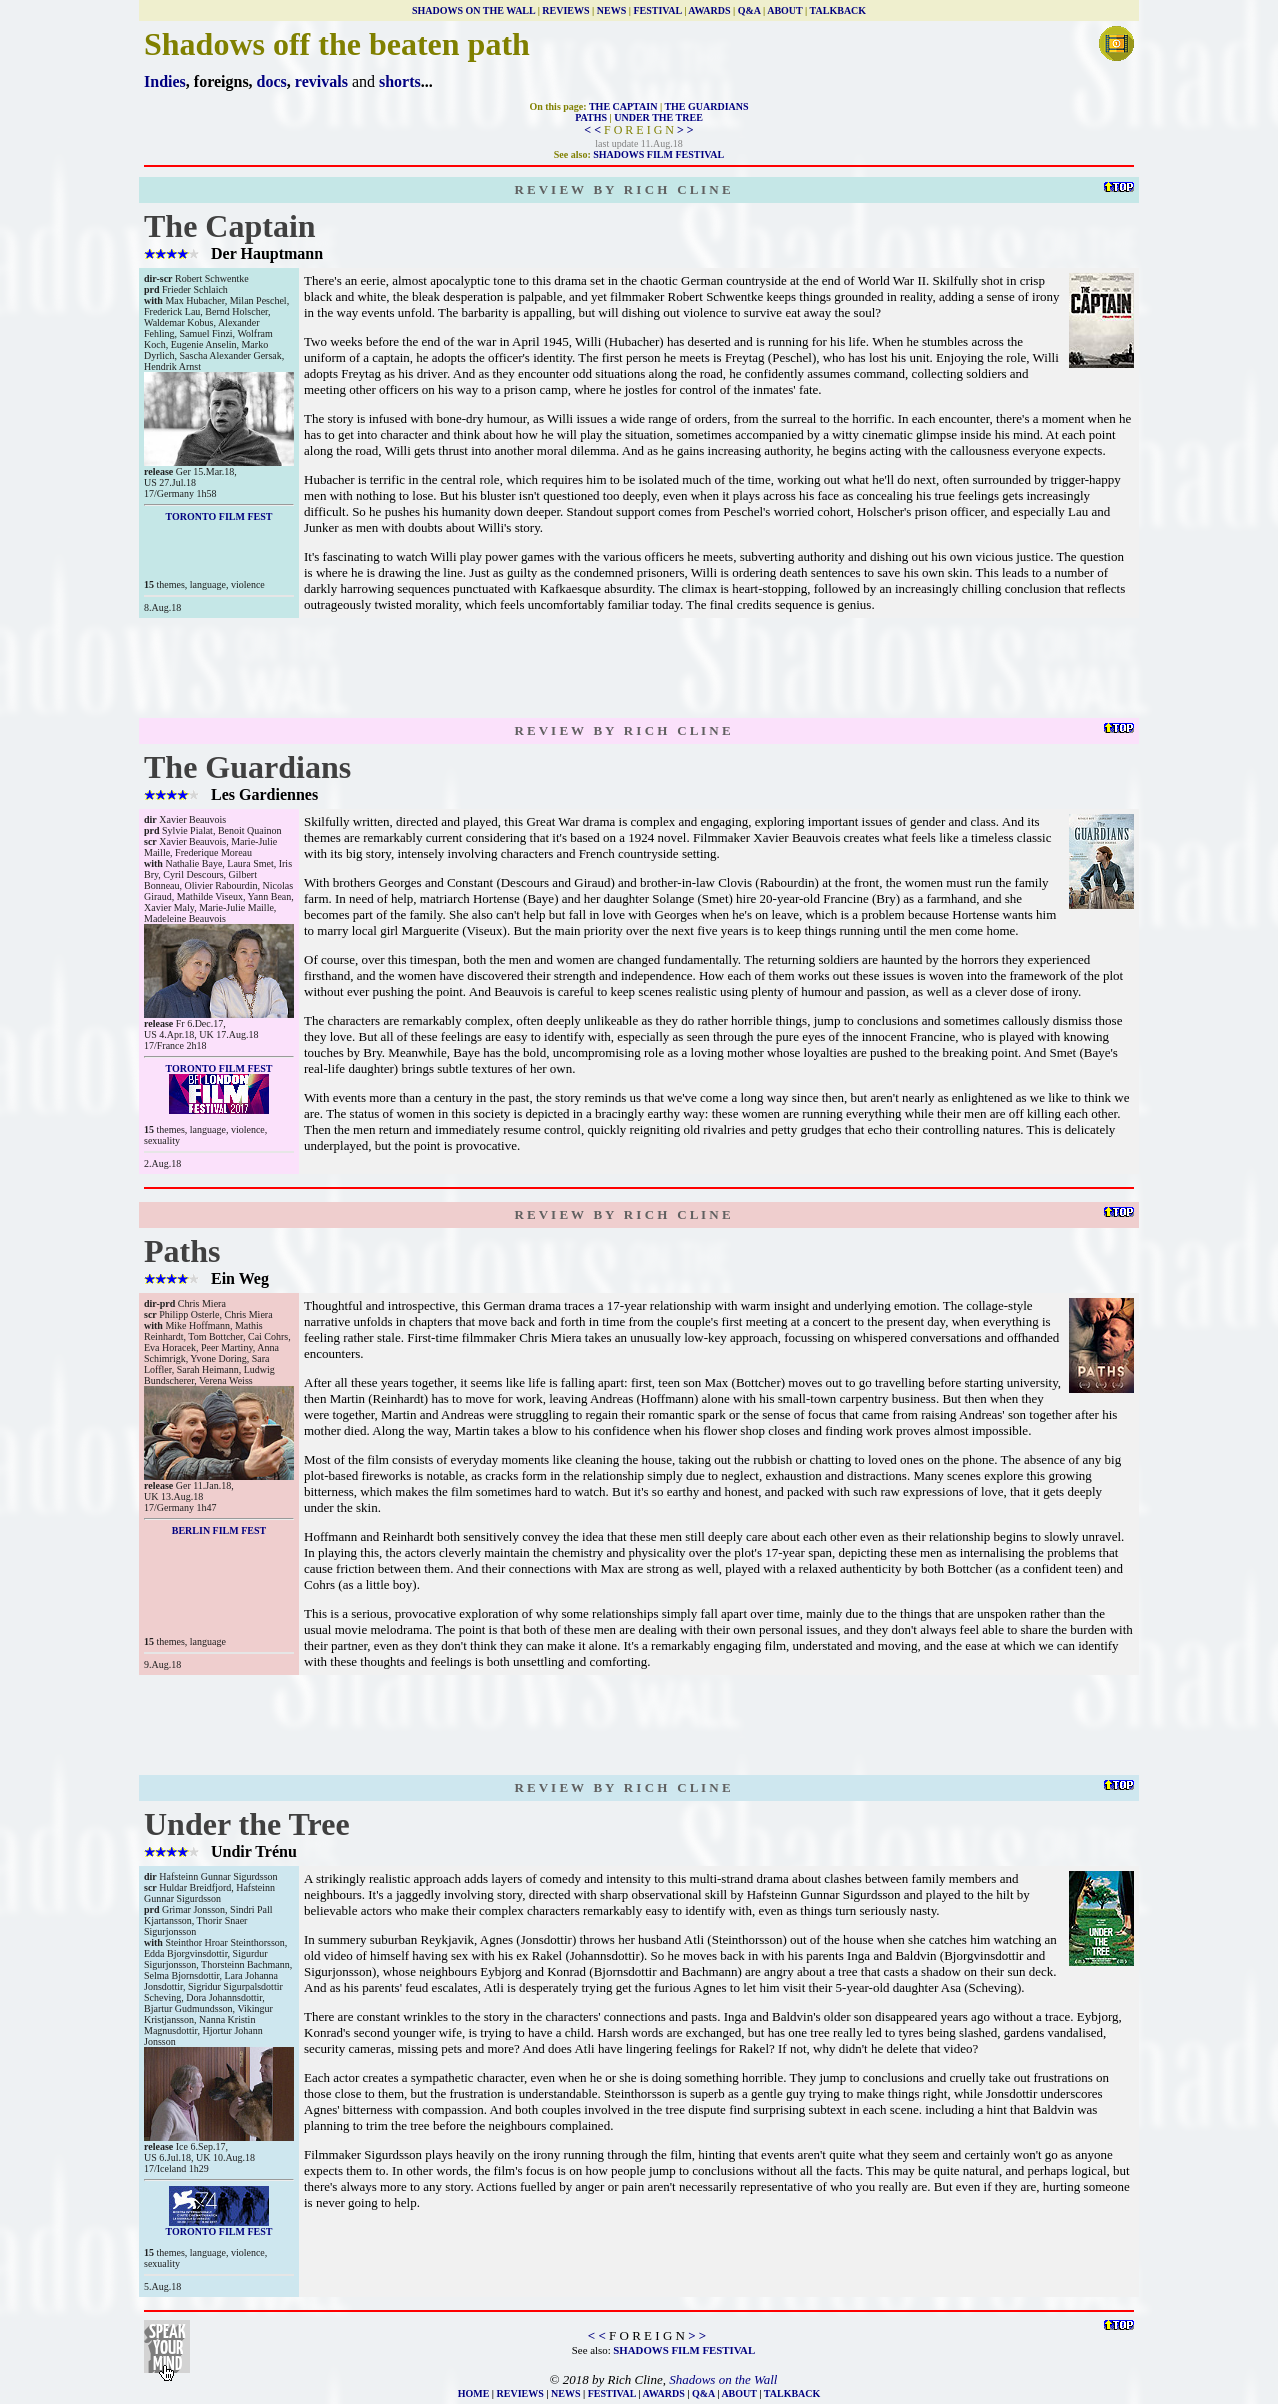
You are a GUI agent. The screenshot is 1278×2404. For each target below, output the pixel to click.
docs (272, 81)
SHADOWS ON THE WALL (473, 10)
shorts (400, 81)
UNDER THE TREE (658, 117)
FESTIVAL (657, 10)
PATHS (591, 117)
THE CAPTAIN (623, 106)
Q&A (749, 10)
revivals (321, 81)
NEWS (611, 10)
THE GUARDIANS (706, 106)
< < (592, 130)
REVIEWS (565, 10)
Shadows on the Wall (723, 2379)
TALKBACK (838, 10)
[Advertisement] (639, 668)
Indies (165, 81)
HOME (474, 2393)
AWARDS (709, 10)
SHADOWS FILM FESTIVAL (658, 154)
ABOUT (784, 10)
